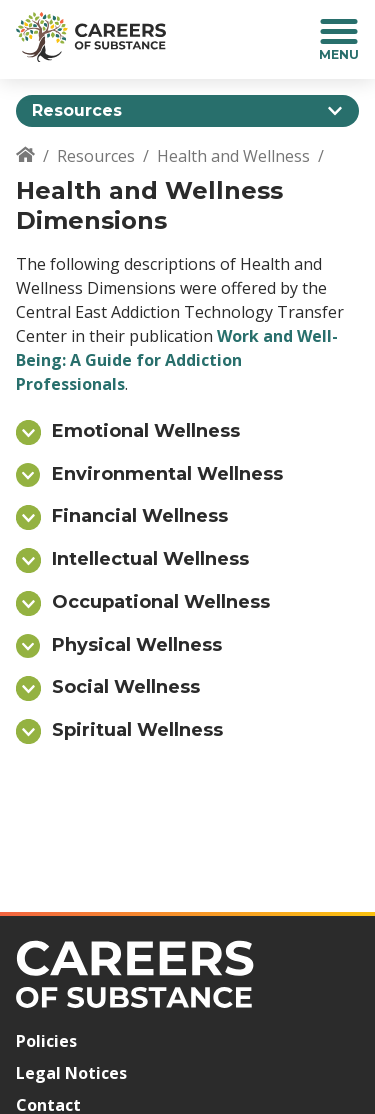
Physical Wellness (137, 645)
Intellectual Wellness (150, 559)
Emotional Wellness (146, 431)
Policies (46, 1041)
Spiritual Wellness (137, 730)
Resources (96, 156)
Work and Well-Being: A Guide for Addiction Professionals (177, 360)
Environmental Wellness (167, 474)
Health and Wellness (233, 156)
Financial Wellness (140, 516)
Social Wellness (126, 687)
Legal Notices (71, 1073)
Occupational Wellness (161, 602)
